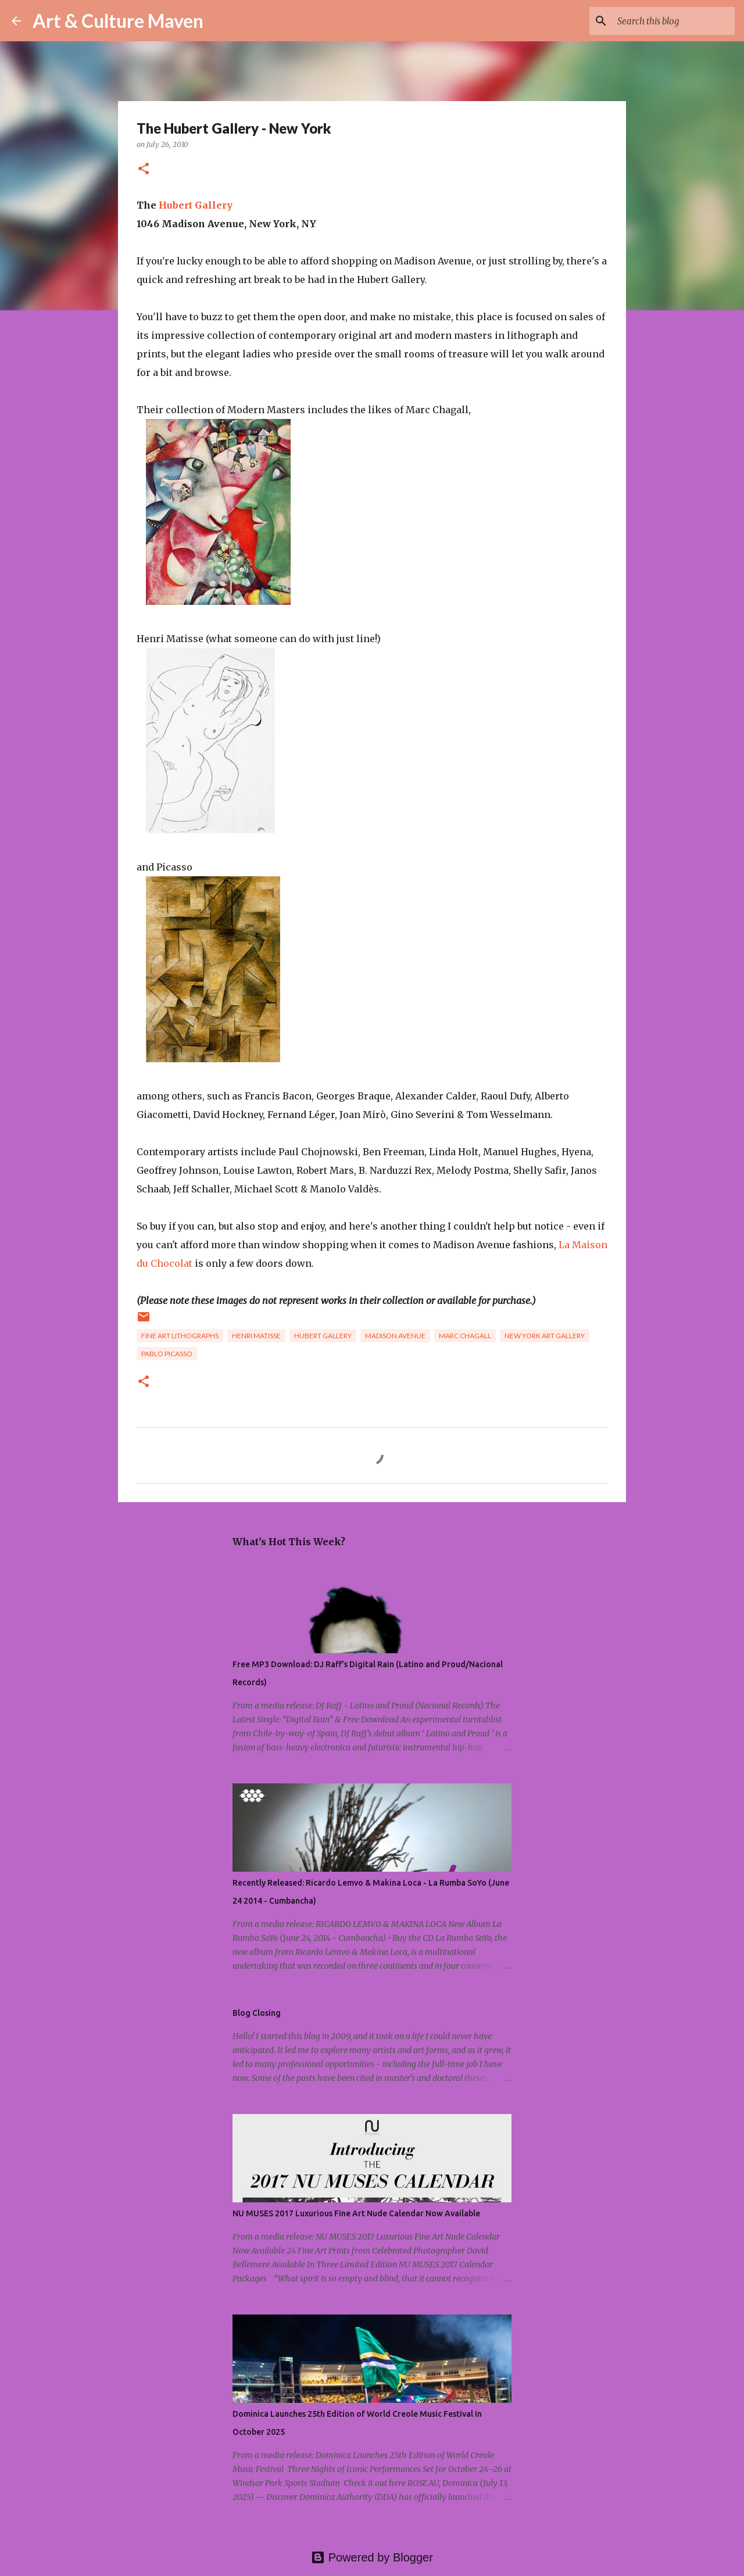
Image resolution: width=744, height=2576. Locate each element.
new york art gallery (545, 1335)
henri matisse (256, 1335)
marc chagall (465, 1335)
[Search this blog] (674, 21)
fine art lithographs (180, 1335)
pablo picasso (166, 1353)
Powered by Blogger (372, 2557)
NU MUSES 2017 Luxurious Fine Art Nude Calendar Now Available (356, 2213)
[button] (144, 169)
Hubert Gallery (196, 205)
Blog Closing (257, 2013)
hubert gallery (323, 1335)
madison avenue (395, 1335)
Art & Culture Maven (118, 20)
